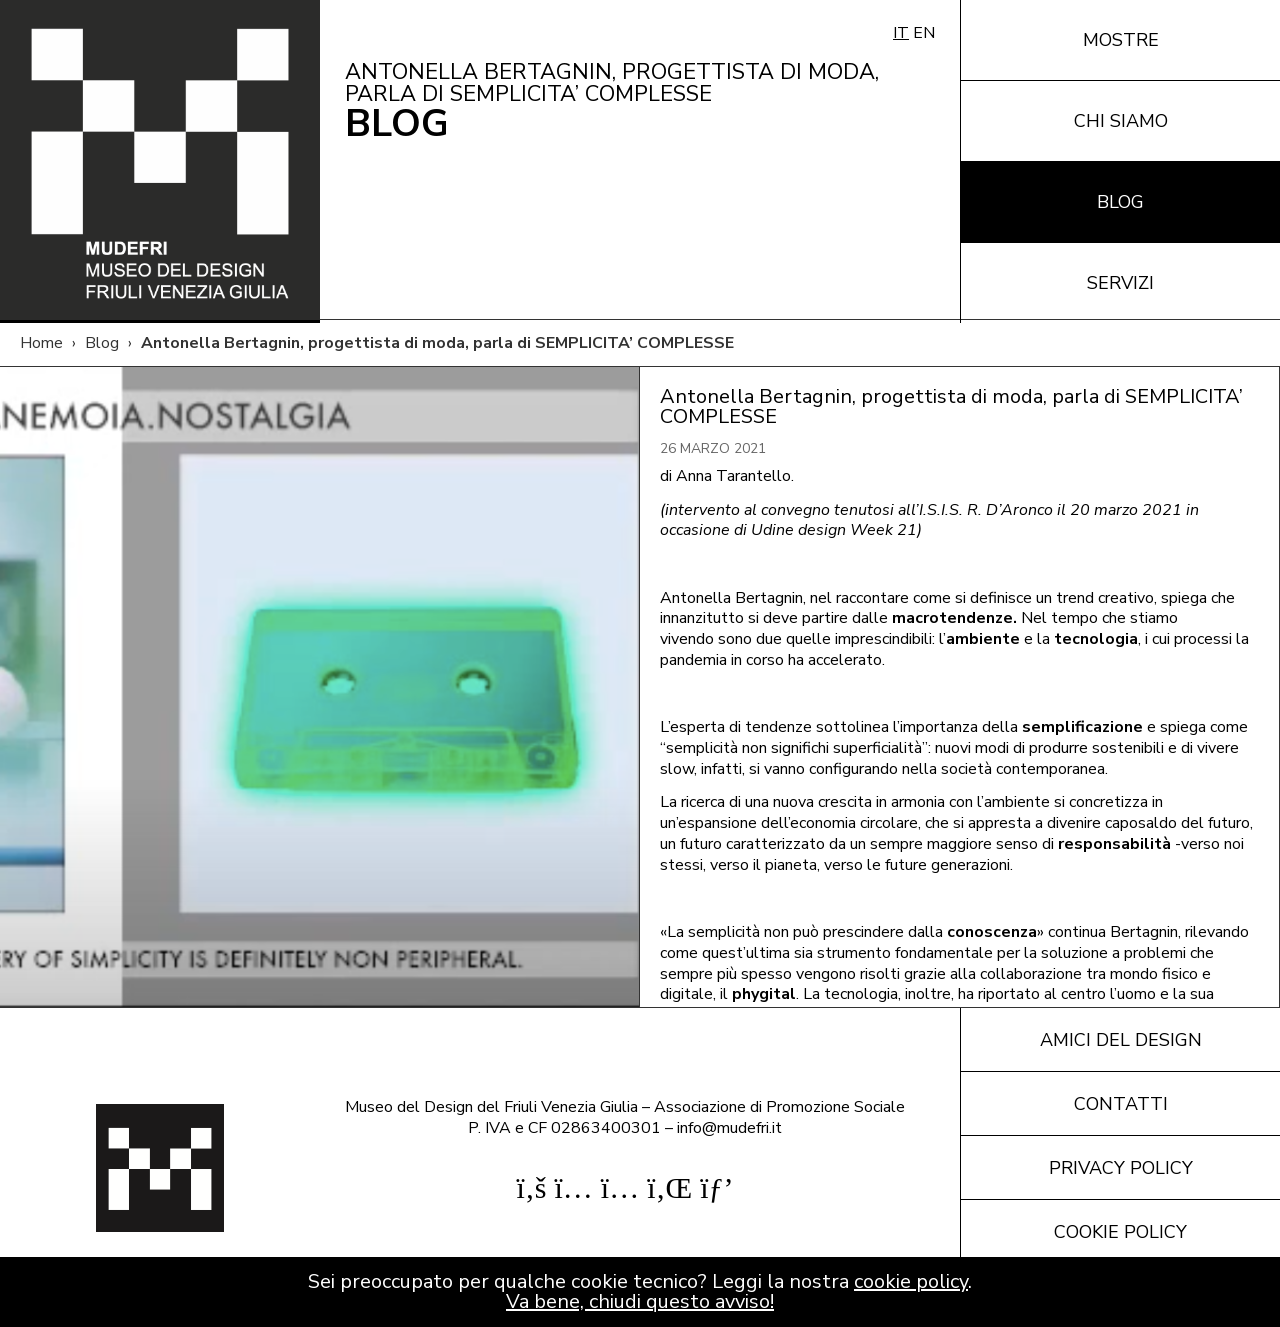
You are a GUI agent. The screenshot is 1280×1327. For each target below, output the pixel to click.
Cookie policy (1120, 1232)
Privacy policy (1121, 1168)
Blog (1120, 202)
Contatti (1121, 1104)
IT (901, 33)
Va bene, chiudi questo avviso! (640, 1301)
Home (41, 343)
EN (924, 33)
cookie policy (911, 1281)
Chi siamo (1121, 121)
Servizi (1120, 283)
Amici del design (1121, 1040)
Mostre (1121, 40)
